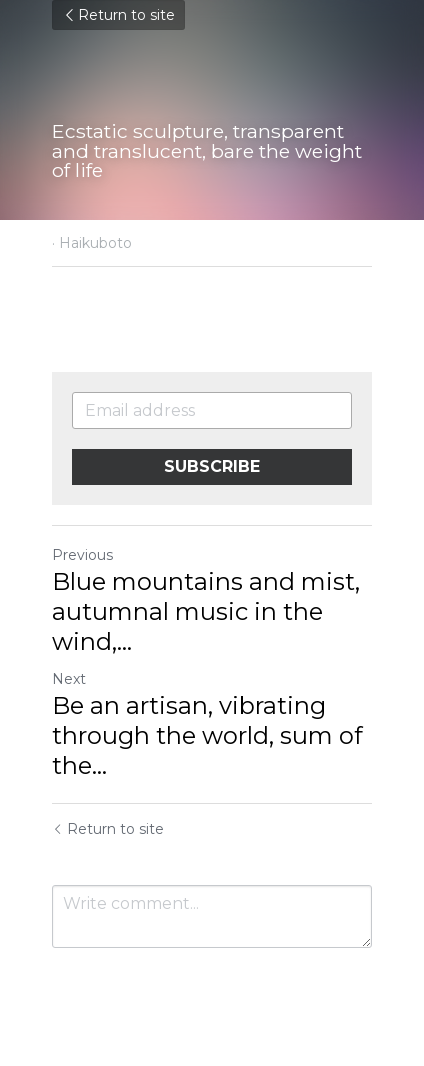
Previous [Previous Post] (82, 555)
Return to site (118, 15)
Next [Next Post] (69, 679)
